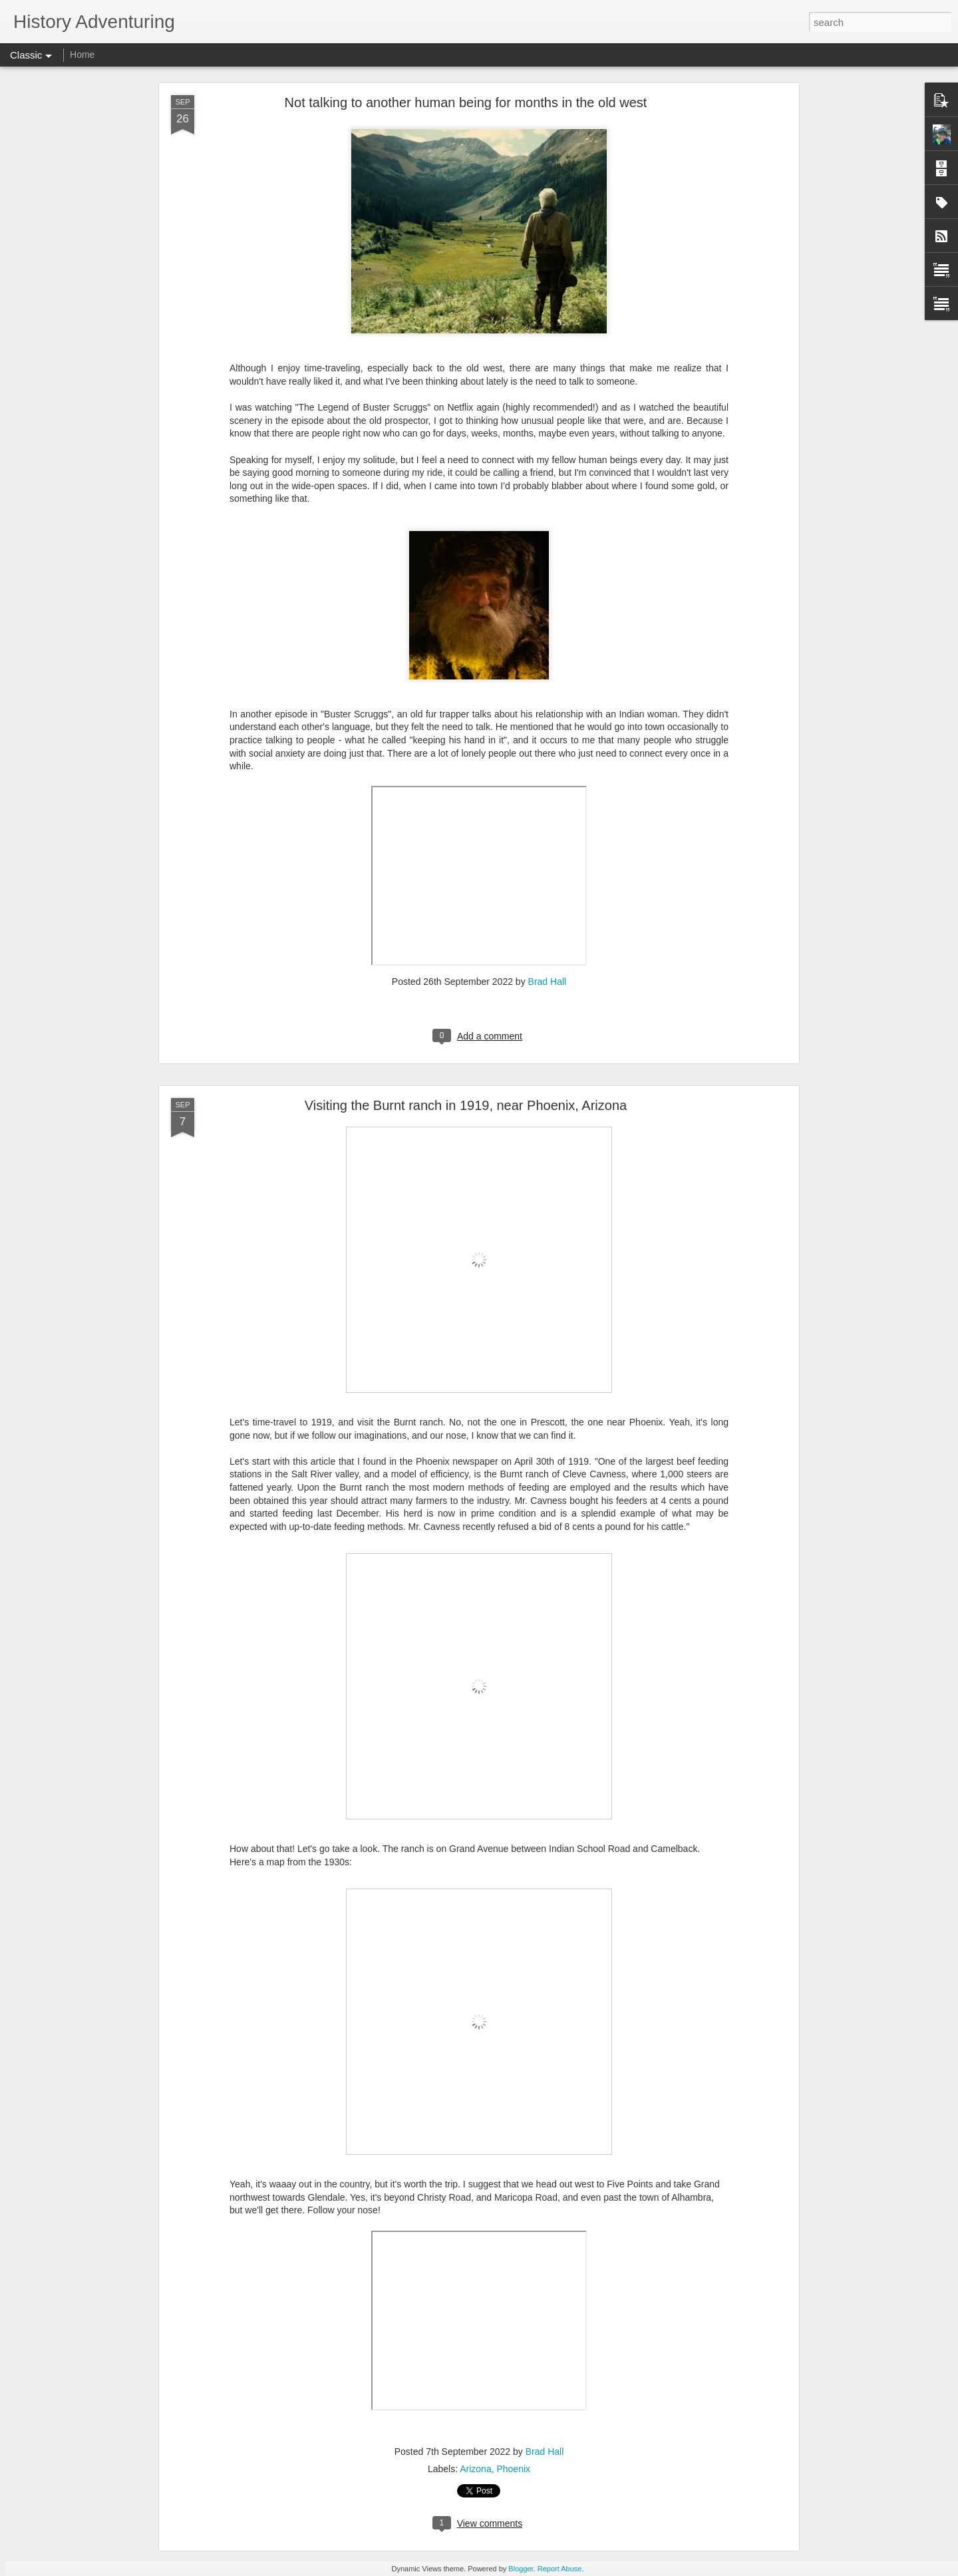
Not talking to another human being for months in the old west (466, 102)
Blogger (520, 2569)
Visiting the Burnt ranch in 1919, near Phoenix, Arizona (466, 1105)
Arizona (475, 2469)
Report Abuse (560, 2569)
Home (82, 54)
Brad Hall (547, 981)
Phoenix (513, 2469)
